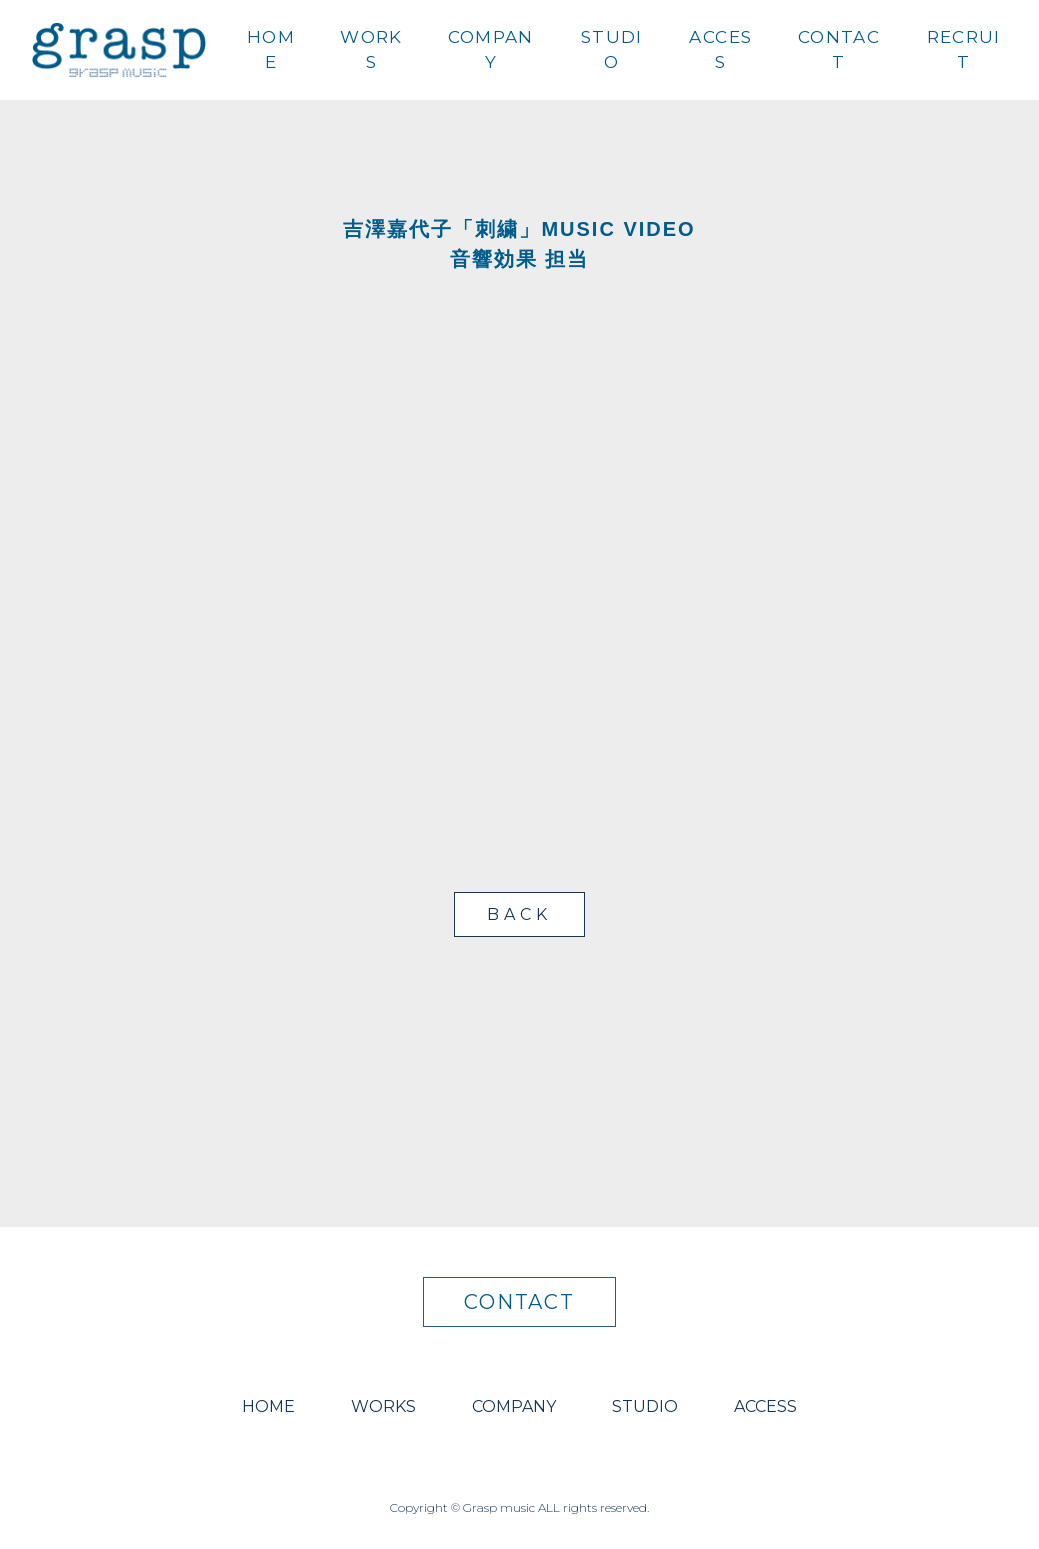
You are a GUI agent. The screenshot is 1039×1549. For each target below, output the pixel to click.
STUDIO (612, 50)
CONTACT (839, 50)
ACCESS (720, 50)
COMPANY (491, 50)
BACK (519, 914)
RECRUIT (964, 50)
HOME (271, 50)
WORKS (371, 50)
